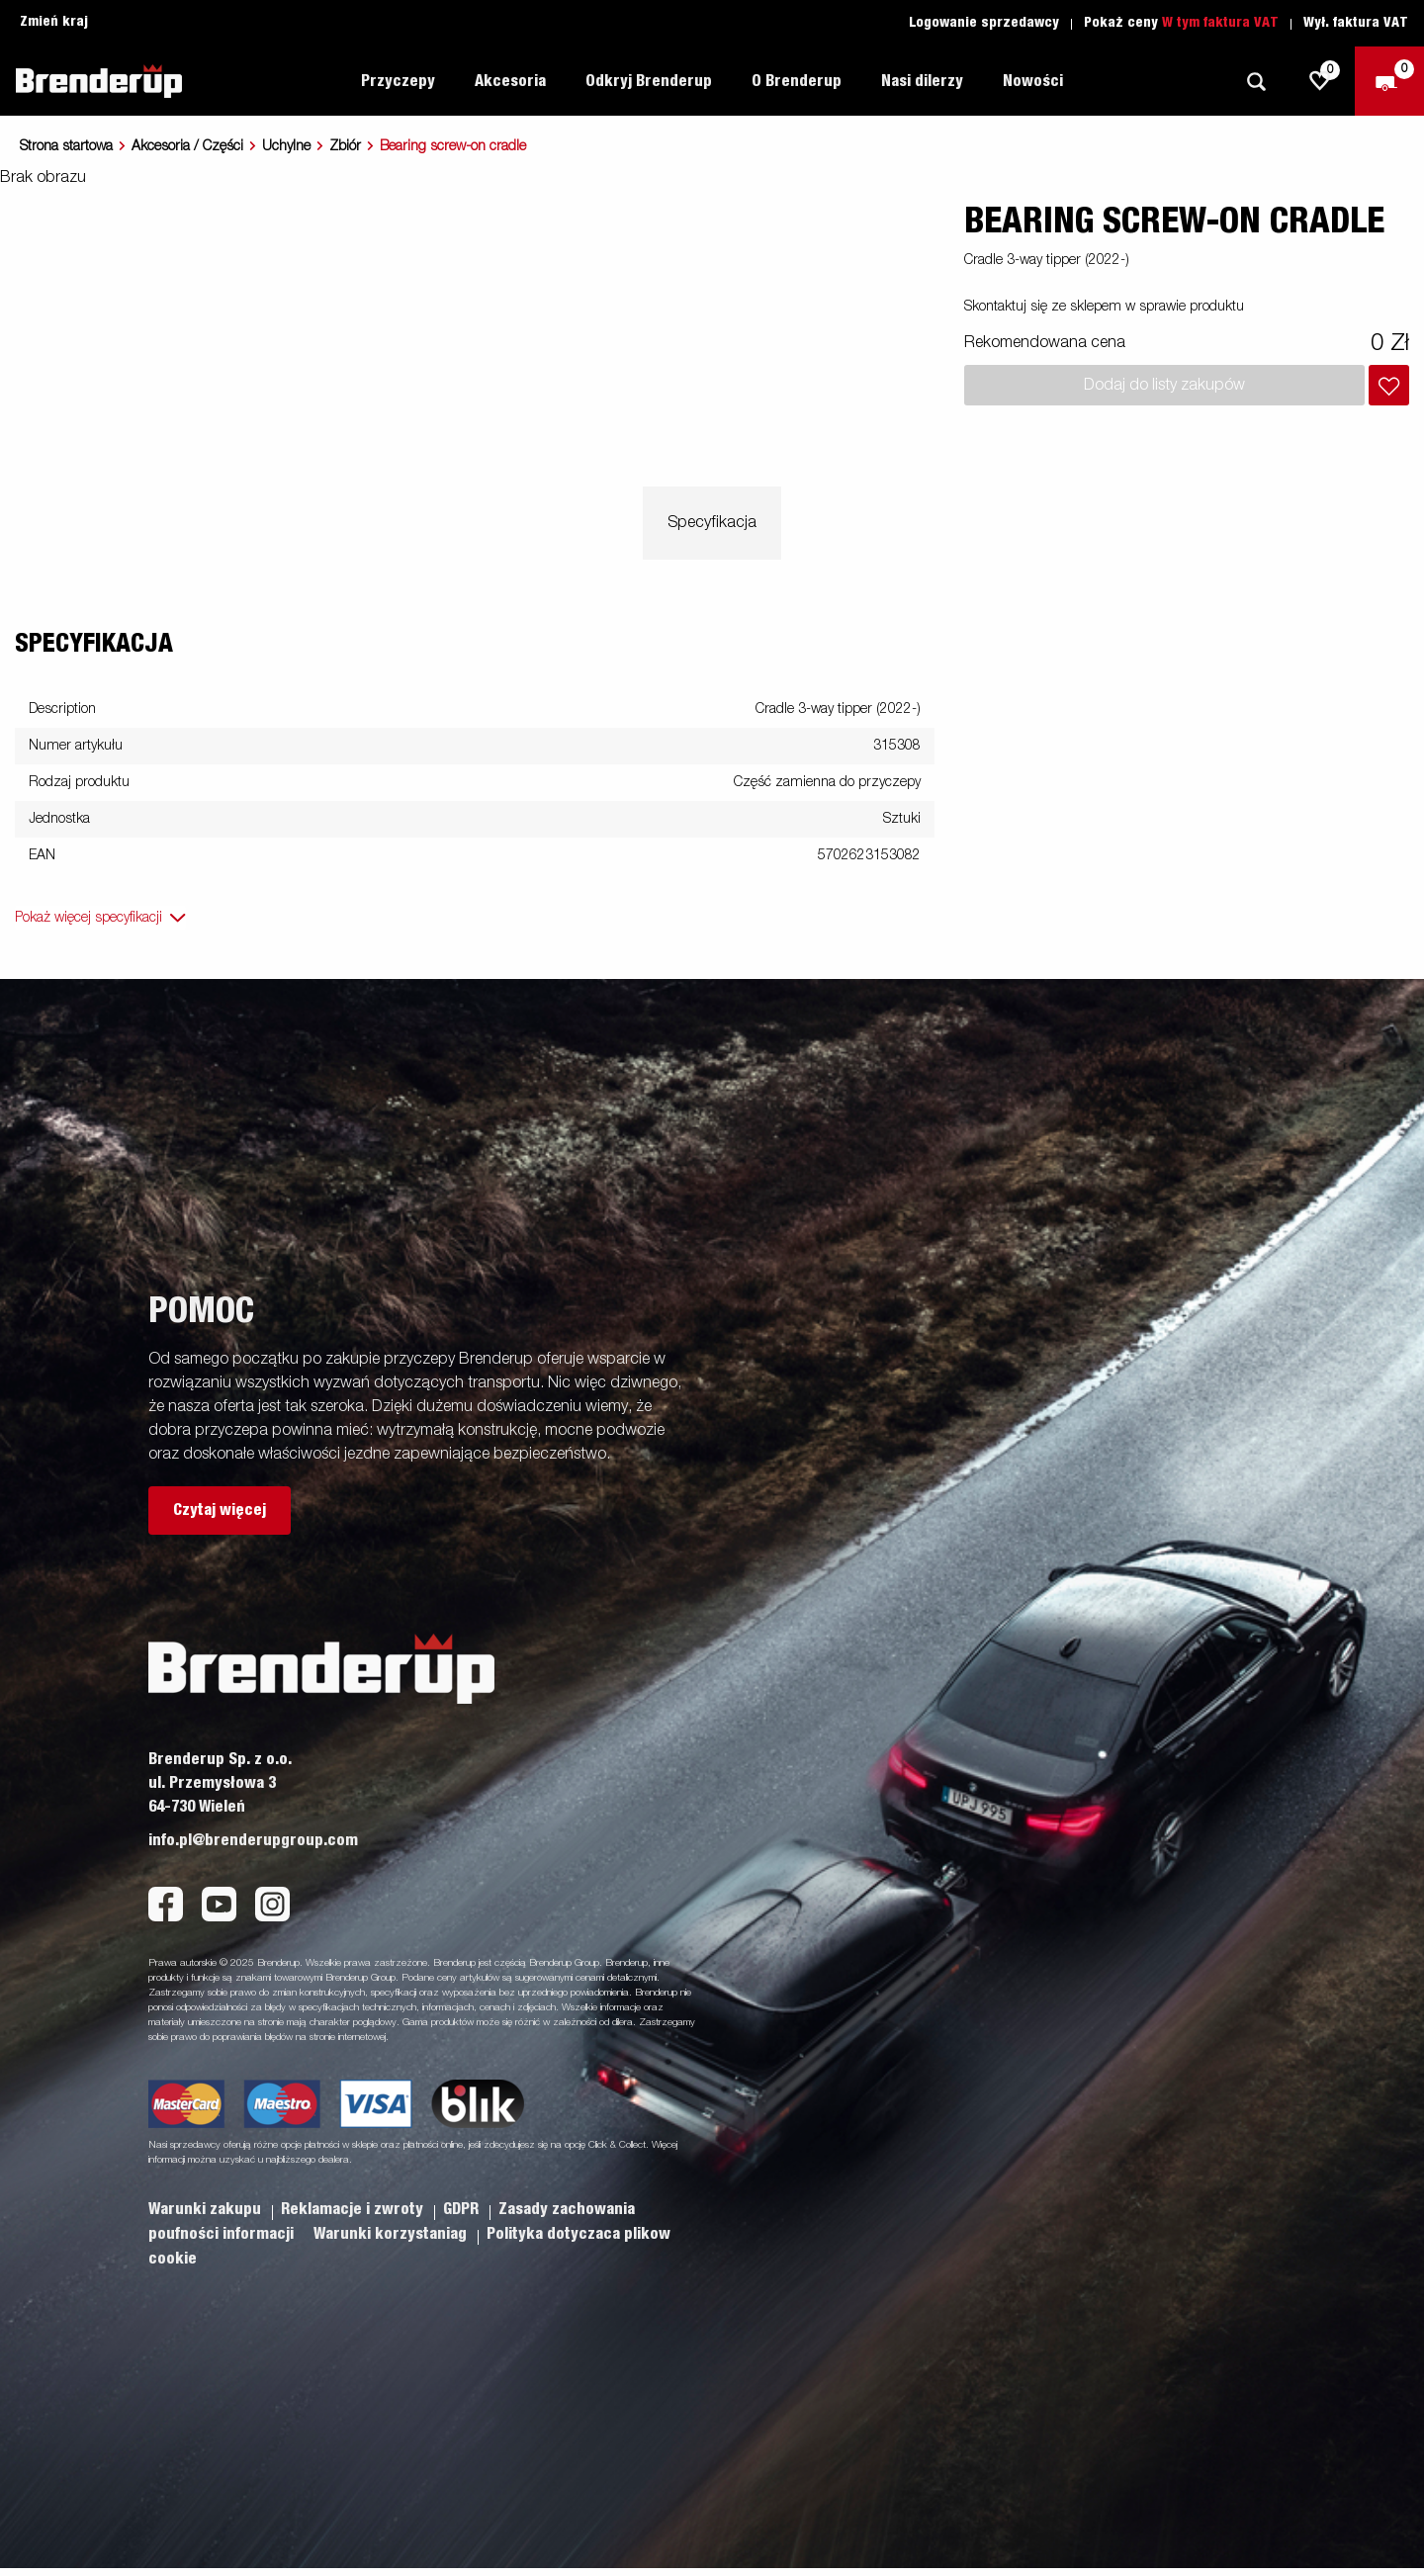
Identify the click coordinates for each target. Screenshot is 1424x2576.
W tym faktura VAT (1220, 23)
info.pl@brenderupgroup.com (253, 1840)
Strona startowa (66, 146)
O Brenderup (797, 81)
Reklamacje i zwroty (354, 2209)
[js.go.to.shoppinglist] (1320, 81)
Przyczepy (398, 81)
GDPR (463, 2209)
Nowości (1033, 81)
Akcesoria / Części (187, 146)
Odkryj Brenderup (648, 81)
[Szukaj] (1256, 81)
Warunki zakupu (206, 2209)
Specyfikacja (712, 523)
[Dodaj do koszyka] (1389, 385)
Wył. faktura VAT (1355, 23)
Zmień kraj (54, 22)
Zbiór (345, 146)
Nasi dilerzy (922, 81)
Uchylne (286, 146)
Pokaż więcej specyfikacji (88, 918)
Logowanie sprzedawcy (984, 23)
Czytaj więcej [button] (219, 1510)
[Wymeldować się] (1389, 81)
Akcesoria (510, 81)
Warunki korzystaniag (392, 2234)
